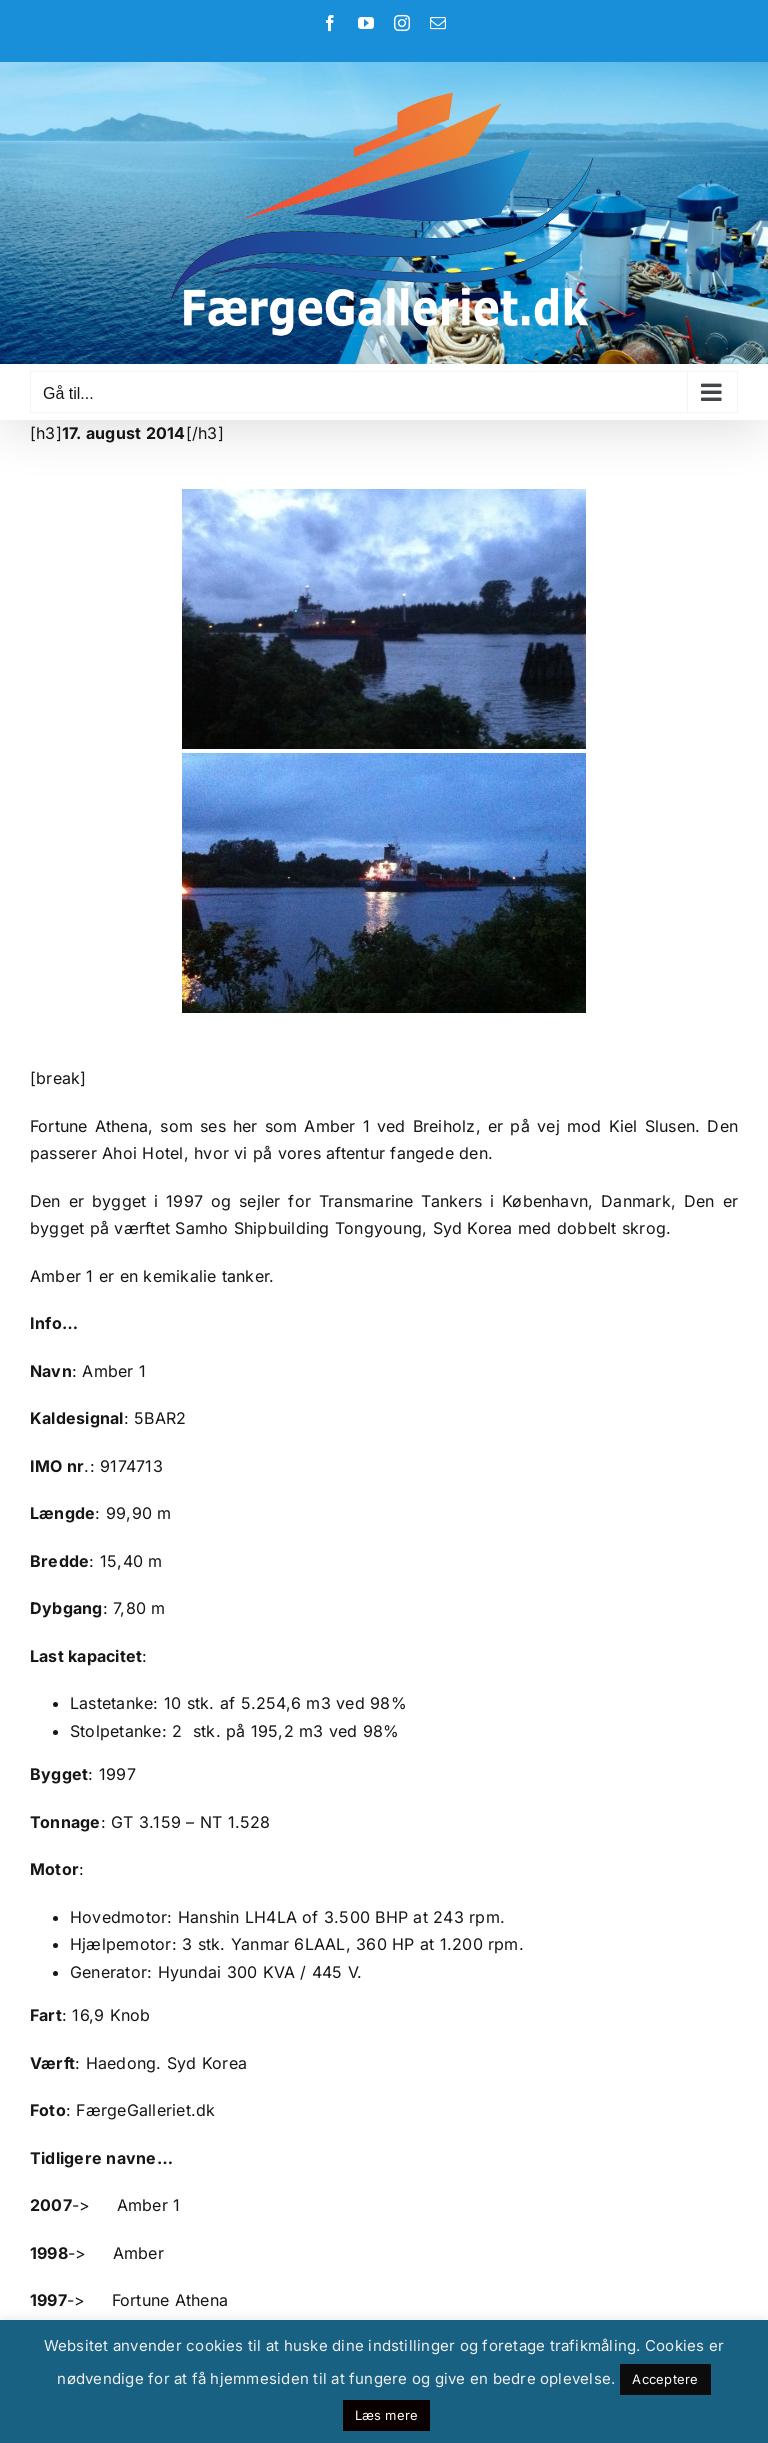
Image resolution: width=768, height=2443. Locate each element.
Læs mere (387, 2415)
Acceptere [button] (665, 2379)
